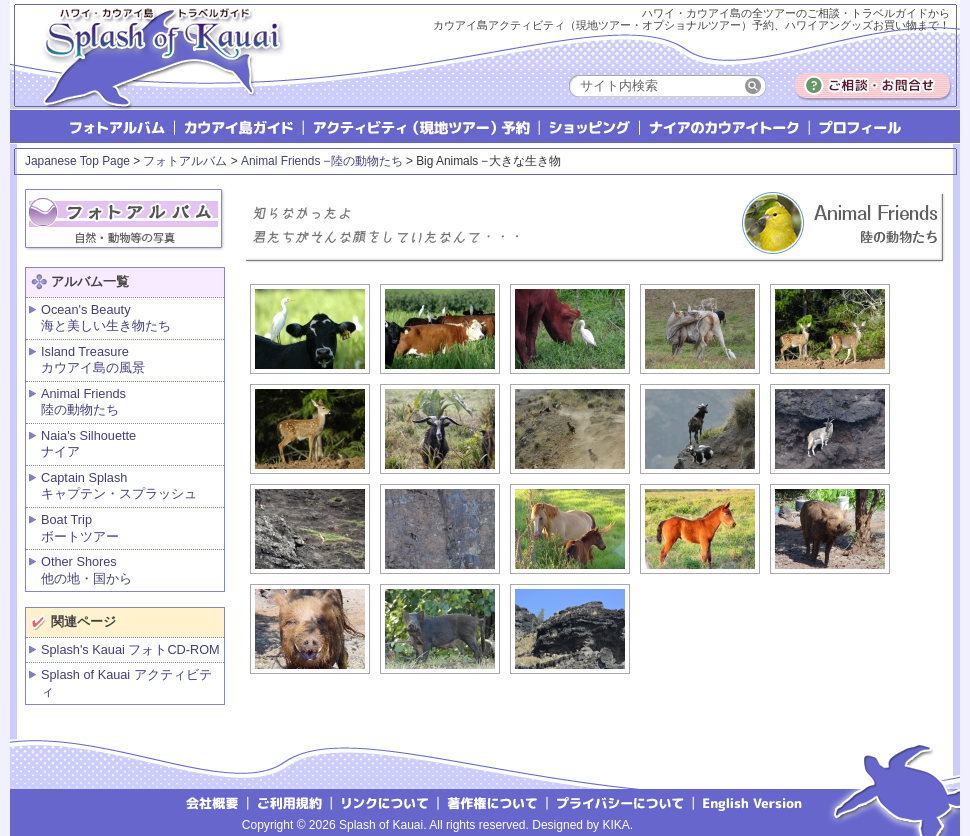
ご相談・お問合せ (873, 86)
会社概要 (211, 802)
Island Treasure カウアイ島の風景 (93, 360)
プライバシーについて (621, 802)
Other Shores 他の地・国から (86, 570)
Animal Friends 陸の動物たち (83, 402)
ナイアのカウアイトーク (726, 126)
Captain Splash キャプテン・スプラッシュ (119, 486)
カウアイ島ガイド (240, 126)
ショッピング (590, 126)
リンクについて (385, 802)
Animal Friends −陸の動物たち (322, 161)
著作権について (493, 802)
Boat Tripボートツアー (80, 528)
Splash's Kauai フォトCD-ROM (130, 649)
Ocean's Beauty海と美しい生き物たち (106, 318)
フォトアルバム (119, 126)
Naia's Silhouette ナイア (88, 444)
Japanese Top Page (77, 161)
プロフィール (859, 126)
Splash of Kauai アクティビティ (126, 683)
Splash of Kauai (155, 71)
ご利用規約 (290, 802)
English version (755, 802)
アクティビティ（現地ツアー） (422, 126)
